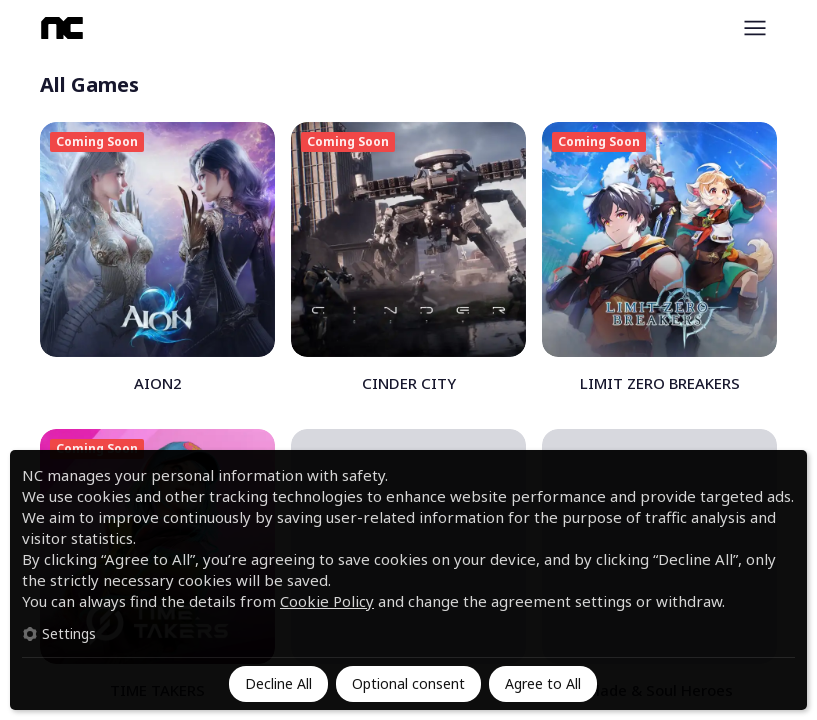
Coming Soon (97, 141)
